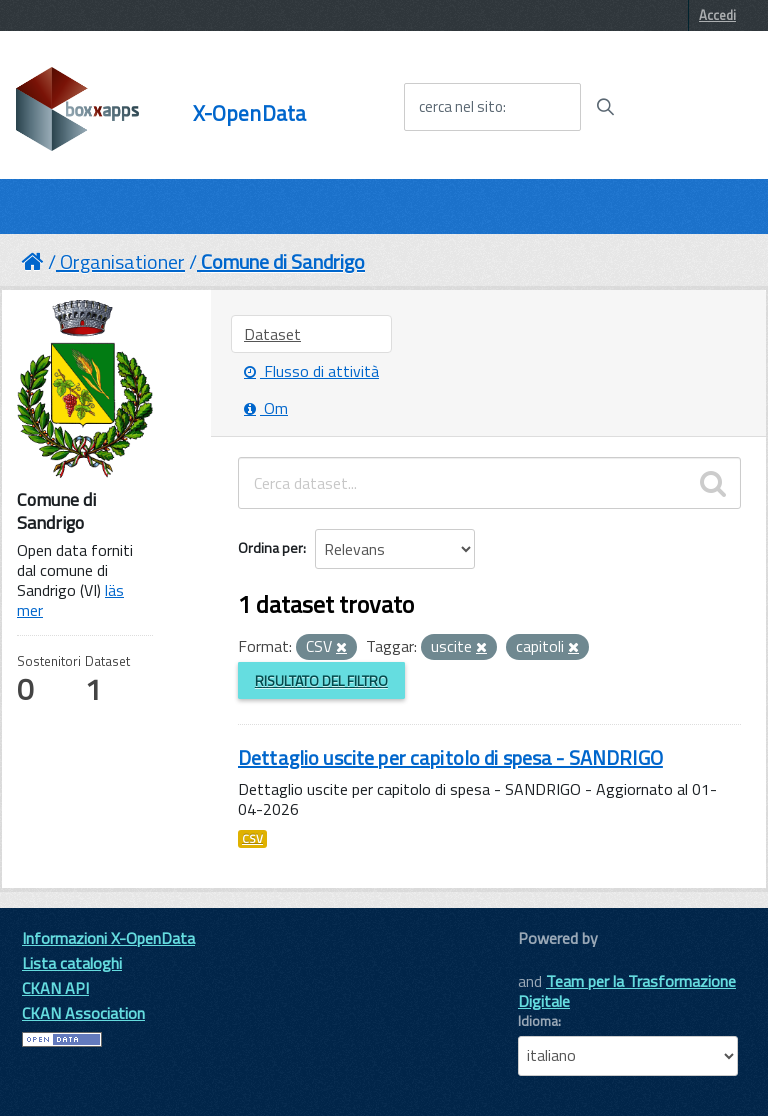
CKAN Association (83, 1013)
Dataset (272, 334)
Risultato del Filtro (321, 680)
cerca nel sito (461, 107)
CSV (252, 839)
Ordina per (270, 547)
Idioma (538, 1021)
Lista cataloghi (72, 963)
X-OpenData (249, 113)
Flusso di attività (311, 371)
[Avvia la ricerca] (605, 107)
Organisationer (122, 261)
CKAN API (55, 988)
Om (266, 408)
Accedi (717, 15)
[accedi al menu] (691, 106)
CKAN (552, 960)
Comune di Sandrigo (283, 261)
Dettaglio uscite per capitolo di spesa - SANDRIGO (450, 757)
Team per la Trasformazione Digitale (627, 991)
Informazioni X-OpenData (108, 938)
